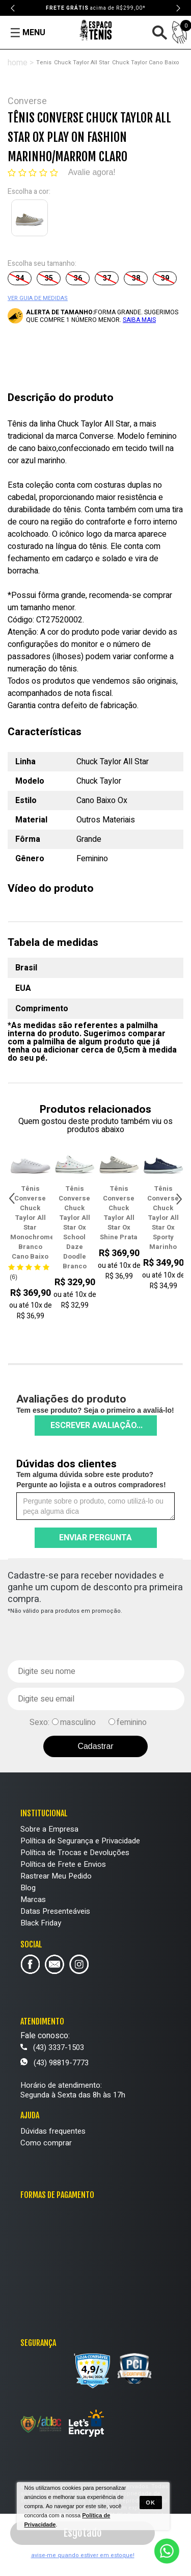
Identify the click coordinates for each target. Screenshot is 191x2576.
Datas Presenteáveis (55, 1911)
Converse (27, 101)
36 (78, 278)
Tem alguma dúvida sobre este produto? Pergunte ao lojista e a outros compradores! (91, 1479)
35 (49, 278)
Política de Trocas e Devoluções (74, 1852)
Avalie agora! (92, 172)
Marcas (33, 1899)
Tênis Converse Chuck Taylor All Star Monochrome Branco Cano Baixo (41, 1222)
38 (136, 278)
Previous (13, 8)
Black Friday (40, 1923)
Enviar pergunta (95, 1538)
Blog (28, 1887)
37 (107, 278)
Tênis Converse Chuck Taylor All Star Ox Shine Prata (129, 1213)
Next (178, 8)
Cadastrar (95, 1746)
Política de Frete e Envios (63, 1864)
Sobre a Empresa (49, 1829)
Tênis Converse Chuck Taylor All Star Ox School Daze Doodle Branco (85, 1227)
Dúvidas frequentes (53, 2131)
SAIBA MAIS (139, 319)
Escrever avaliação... (96, 1425)
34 (20, 278)
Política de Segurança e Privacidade (80, 1840)
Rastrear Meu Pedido (56, 1876)
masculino (78, 1722)
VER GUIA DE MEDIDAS (38, 298)
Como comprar (46, 2142)
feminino (132, 1722)
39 (165, 278)
